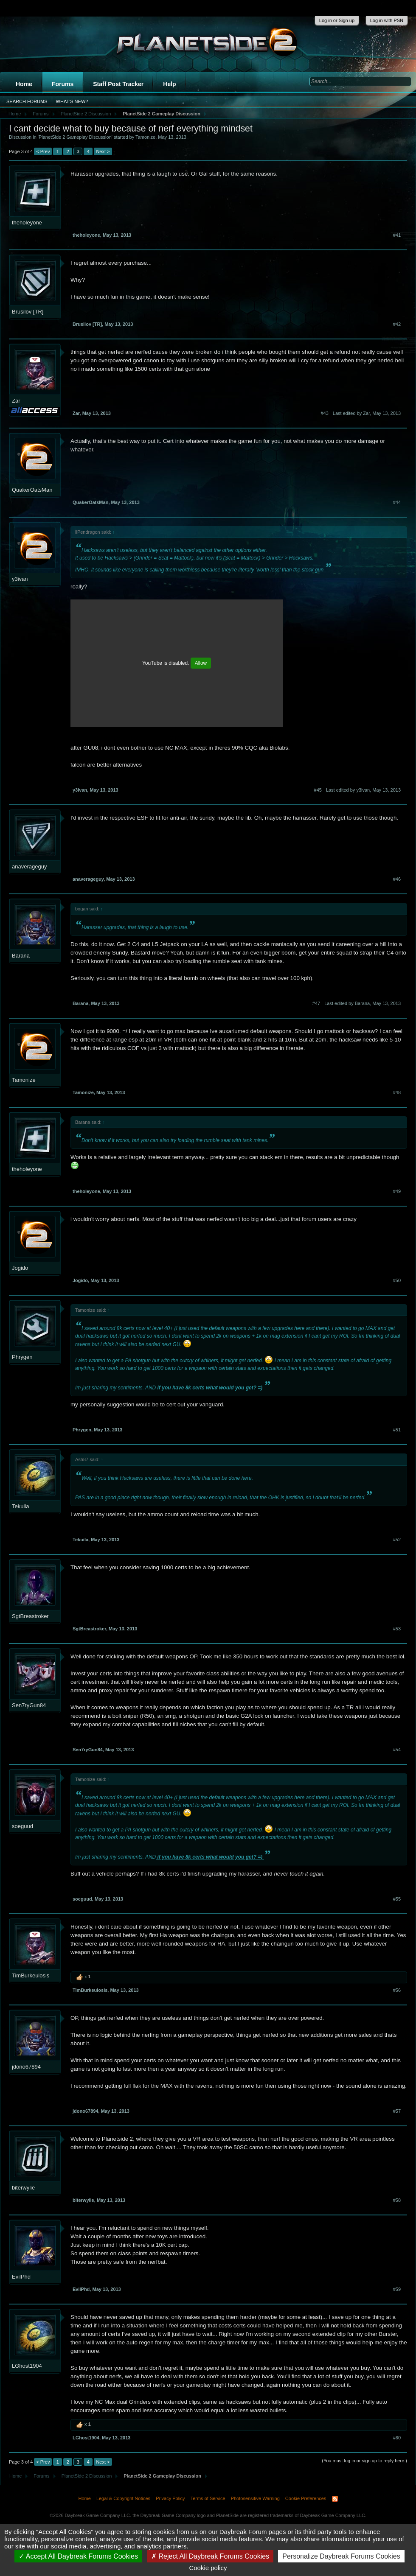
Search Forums (27, 101)
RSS (335, 2499)
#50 (397, 1280)
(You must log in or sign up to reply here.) (364, 2460)
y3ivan (20, 579)
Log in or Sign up (336, 20)
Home (24, 84)
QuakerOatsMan (32, 490)
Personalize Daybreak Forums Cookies (341, 2556)
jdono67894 (26, 2067)
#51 (397, 1429)
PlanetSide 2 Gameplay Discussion (75, 137)
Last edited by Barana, (362, 1003)
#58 (397, 2200)
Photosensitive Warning (255, 2498)
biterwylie (23, 2187)
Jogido (20, 1268)
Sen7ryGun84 (29, 1705)
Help (169, 84)
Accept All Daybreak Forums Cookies (78, 2556)
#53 (397, 1628)
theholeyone (27, 222)
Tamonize (145, 137)
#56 (397, 1990)
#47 (316, 1003)
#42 (397, 324)
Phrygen (22, 1357)
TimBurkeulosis (30, 1975)
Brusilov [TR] (27, 311)
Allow (201, 663)
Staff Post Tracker (118, 84)
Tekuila (20, 1506)
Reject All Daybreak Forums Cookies (210, 2556)
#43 (324, 413)
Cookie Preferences (305, 2498)
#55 (397, 1898)
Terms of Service (208, 2498)
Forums (62, 84)
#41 (397, 235)
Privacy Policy (170, 2498)
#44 (397, 502)
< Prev (43, 151)
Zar (16, 401)
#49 (397, 1191)
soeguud (22, 1826)
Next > (103, 151)
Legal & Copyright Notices (123, 2498)
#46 (397, 879)
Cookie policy (208, 2567)
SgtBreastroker (30, 1616)
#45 (318, 789)
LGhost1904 (27, 2366)
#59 (397, 2289)
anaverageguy (29, 866)
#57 (397, 2111)
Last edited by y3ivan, (363, 789)
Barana (21, 955)
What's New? (72, 101)
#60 (397, 2437)
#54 (397, 1749)
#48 (397, 1092)
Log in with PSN (386, 20)
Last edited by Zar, (367, 413)
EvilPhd (21, 2277)
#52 (397, 1539)
